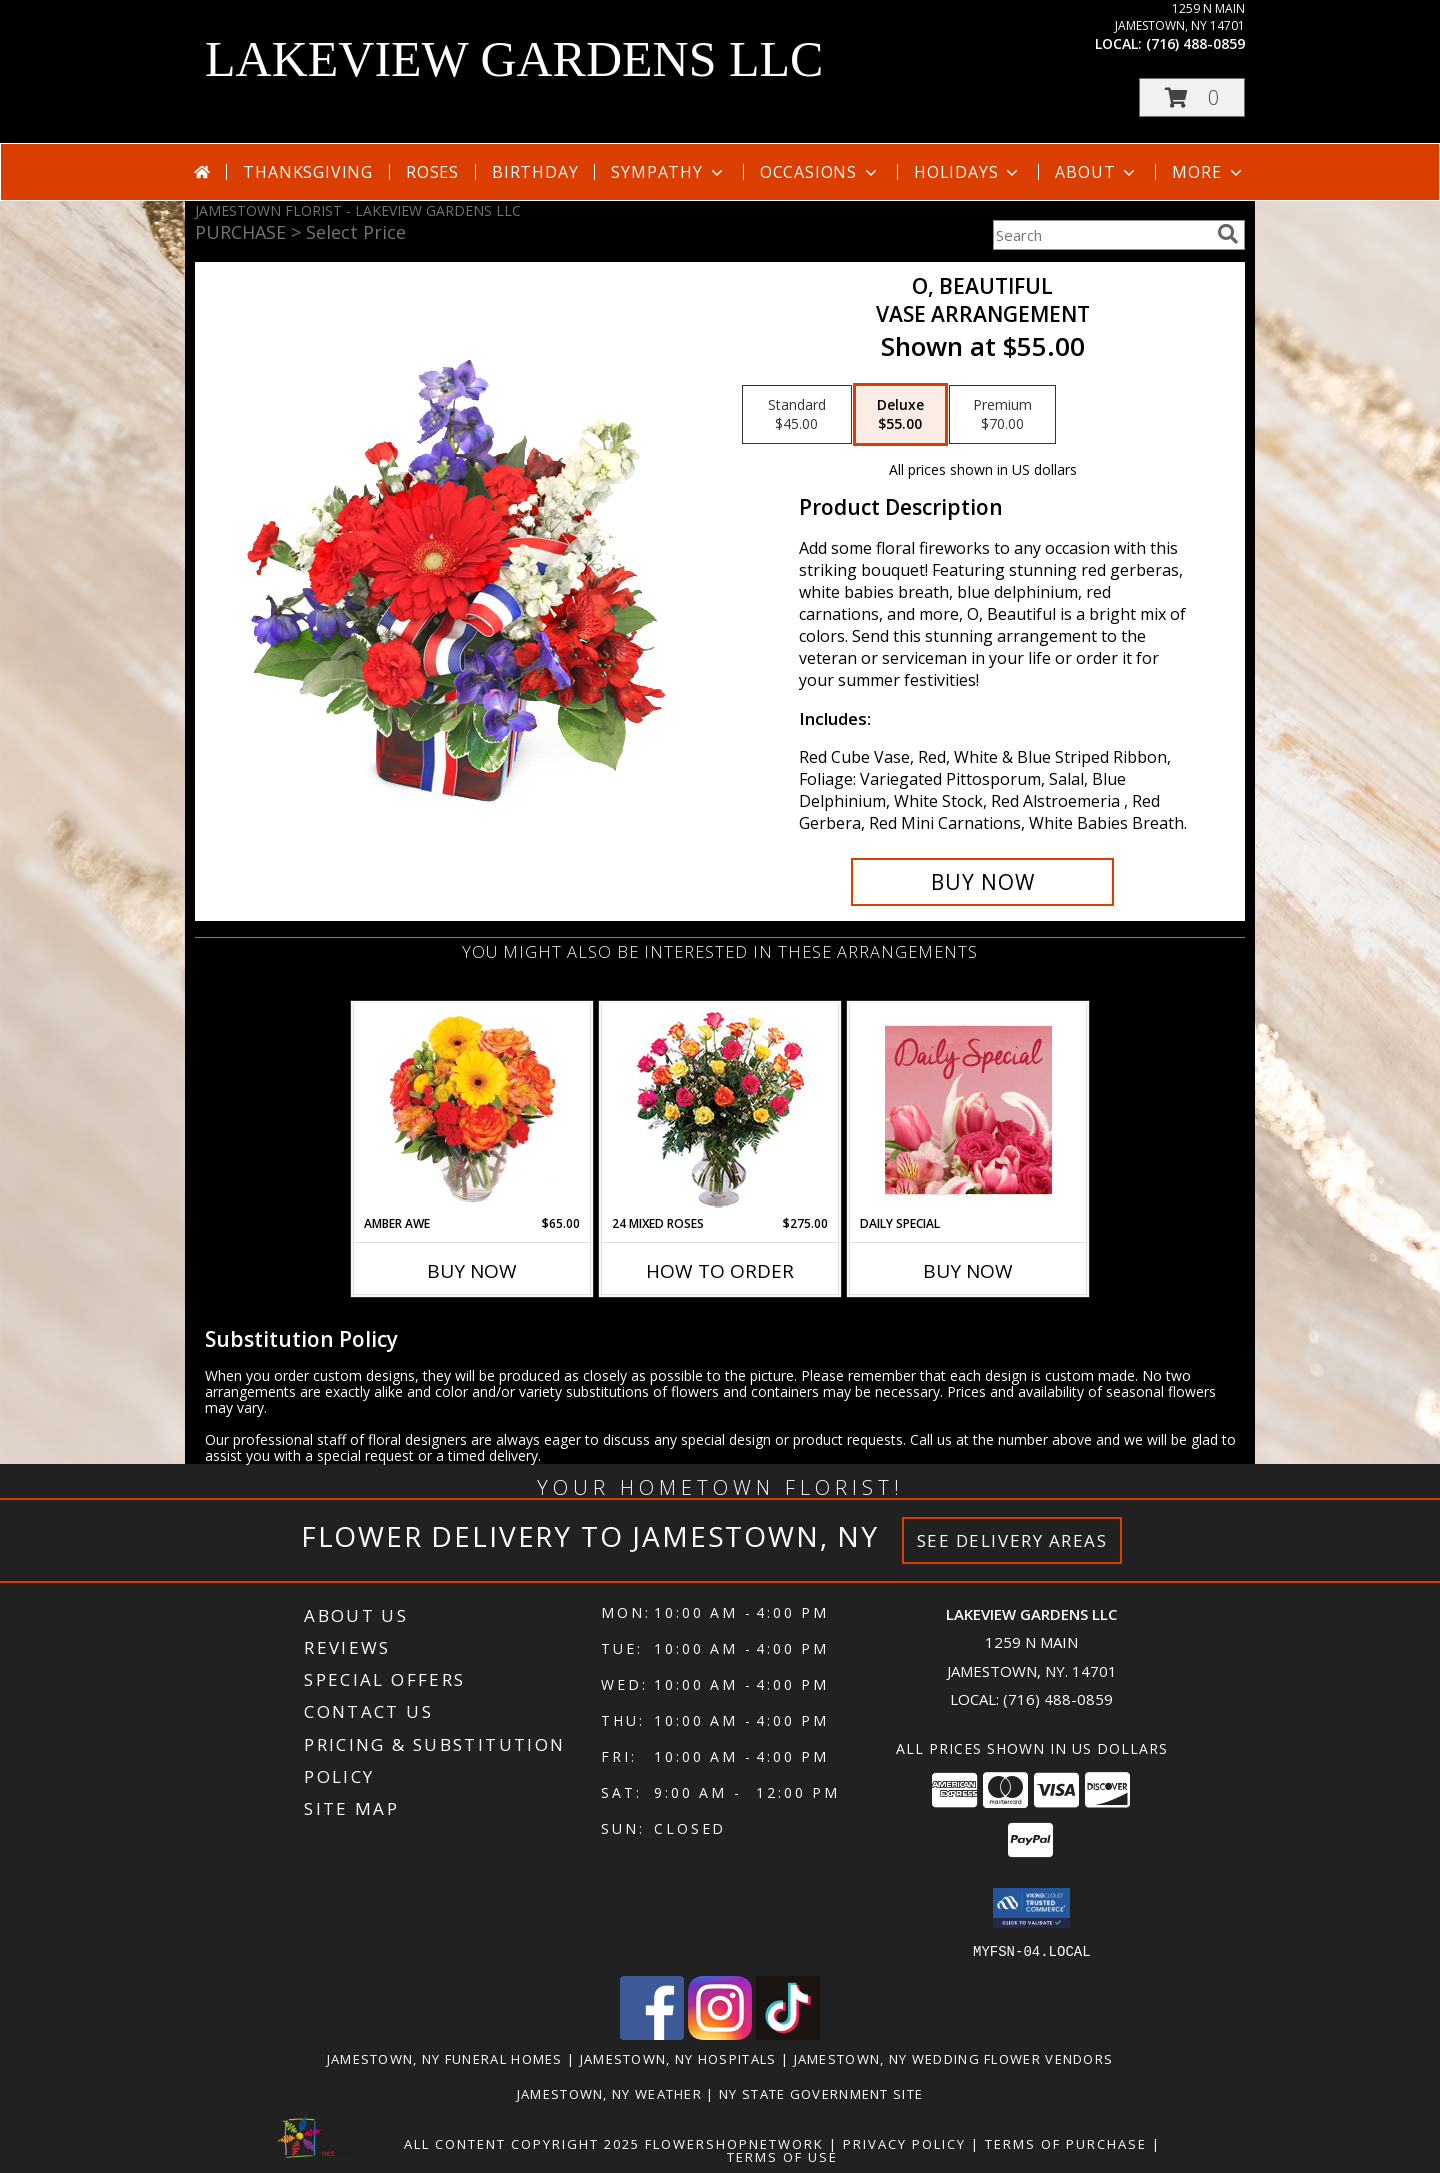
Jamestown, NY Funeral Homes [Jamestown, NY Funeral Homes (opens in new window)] (445, 2058)
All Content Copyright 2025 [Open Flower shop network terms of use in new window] (522, 2143)
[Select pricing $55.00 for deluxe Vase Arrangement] (900, 415)
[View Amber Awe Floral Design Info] (472, 1109)
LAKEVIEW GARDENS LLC (514, 59)
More (1208, 172)
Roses (432, 172)
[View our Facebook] (652, 2033)
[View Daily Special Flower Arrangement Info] (968, 1109)
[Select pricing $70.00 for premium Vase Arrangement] (1002, 415)
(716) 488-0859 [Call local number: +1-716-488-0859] (1195, 43)
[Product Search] (1101, 235)
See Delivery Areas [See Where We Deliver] (1012, 1540)
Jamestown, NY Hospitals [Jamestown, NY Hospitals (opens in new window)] (678, 2058)
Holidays (968, 172)
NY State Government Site (821, 2093)
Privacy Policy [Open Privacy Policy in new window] (904, 2143)
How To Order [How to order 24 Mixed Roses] (720, 1271)
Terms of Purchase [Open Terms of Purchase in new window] (1066, 2143)
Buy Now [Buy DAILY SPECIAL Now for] (968, 1271)
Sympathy (668, 172)
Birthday (535, 172)
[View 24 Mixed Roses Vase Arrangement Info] (720, 1109)
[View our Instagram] (720, 2033)
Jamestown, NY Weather (609, 2093)
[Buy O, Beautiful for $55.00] (982, 882)
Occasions (820, 172)
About (1097, 172)
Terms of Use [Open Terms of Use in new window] (782, 2156)
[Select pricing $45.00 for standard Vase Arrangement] (797, 415)
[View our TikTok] (788, 2033)
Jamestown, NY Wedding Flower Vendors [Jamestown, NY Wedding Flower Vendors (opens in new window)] (954, 2058)
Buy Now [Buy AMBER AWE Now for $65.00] (472, 1271)
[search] (1228, 234)
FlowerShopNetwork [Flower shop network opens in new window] (734, 2143)
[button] (1192, 97)
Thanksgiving (308, 172)
